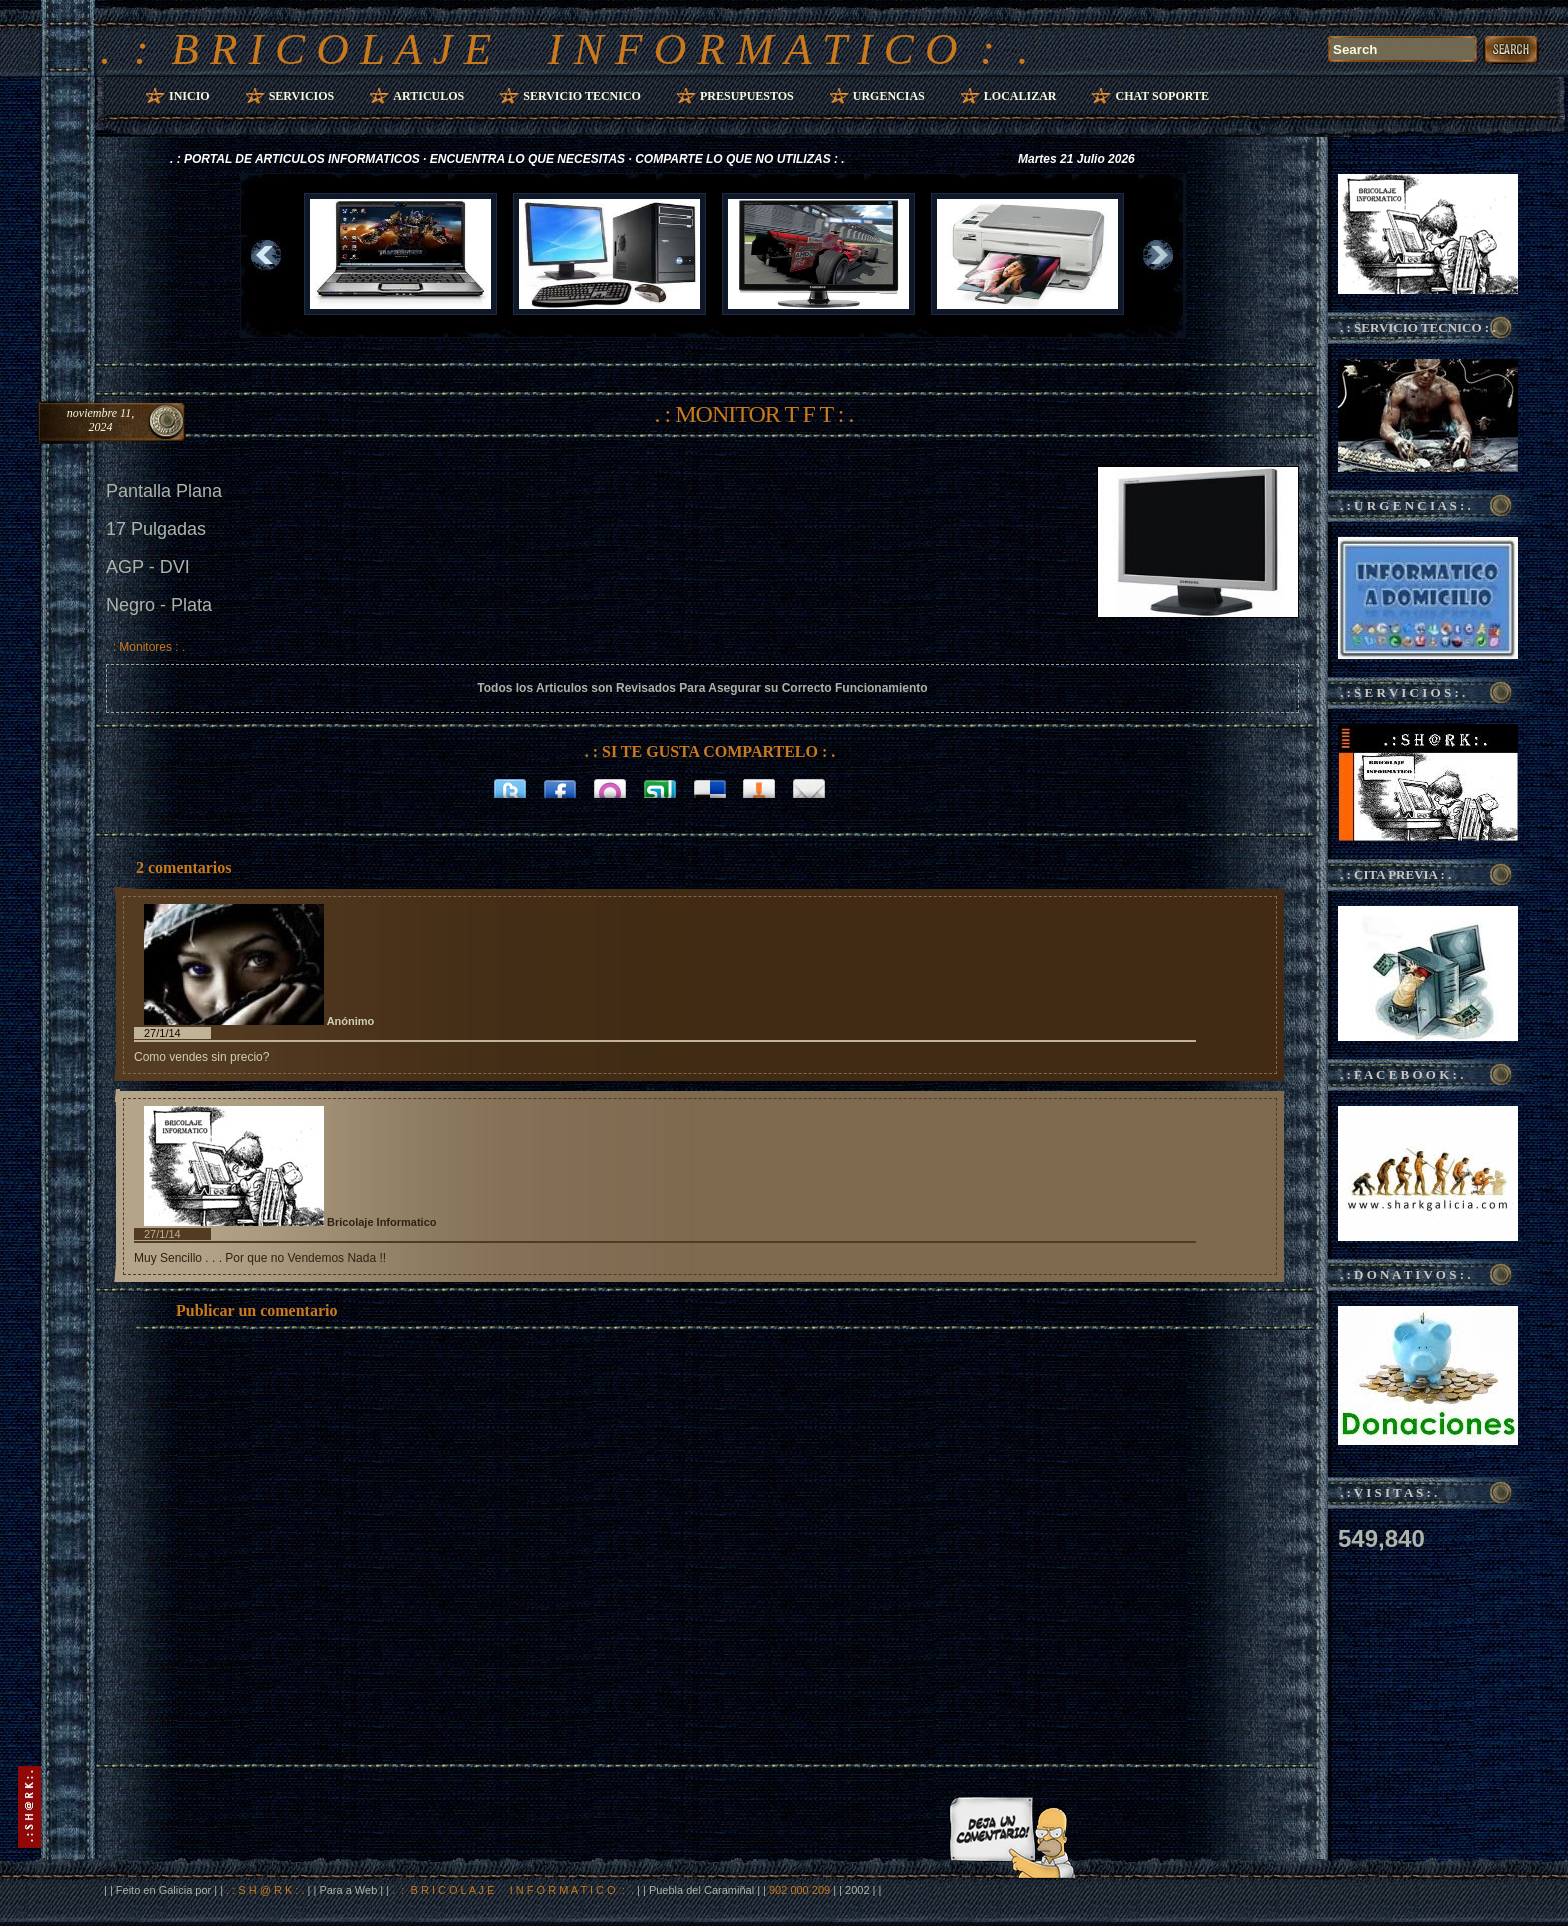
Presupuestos (747, 96)
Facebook (560, 787)
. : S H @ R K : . (265, 1890)
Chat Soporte (1162, 96)
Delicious (710, 787)
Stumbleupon (660, 787)
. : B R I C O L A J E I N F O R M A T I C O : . (564, 49)
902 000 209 (801, 1890)
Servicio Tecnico (582, 96)
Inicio (189, 96)
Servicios (302, 96)
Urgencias (889, 96)
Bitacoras (760, 787)
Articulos (428, 96)
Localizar (1020, 96)
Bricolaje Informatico (381, 1222)
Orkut (610, 787)
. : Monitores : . (145, 647)
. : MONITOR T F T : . (754, 414)
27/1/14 (162, 1033)
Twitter (510, 787)
